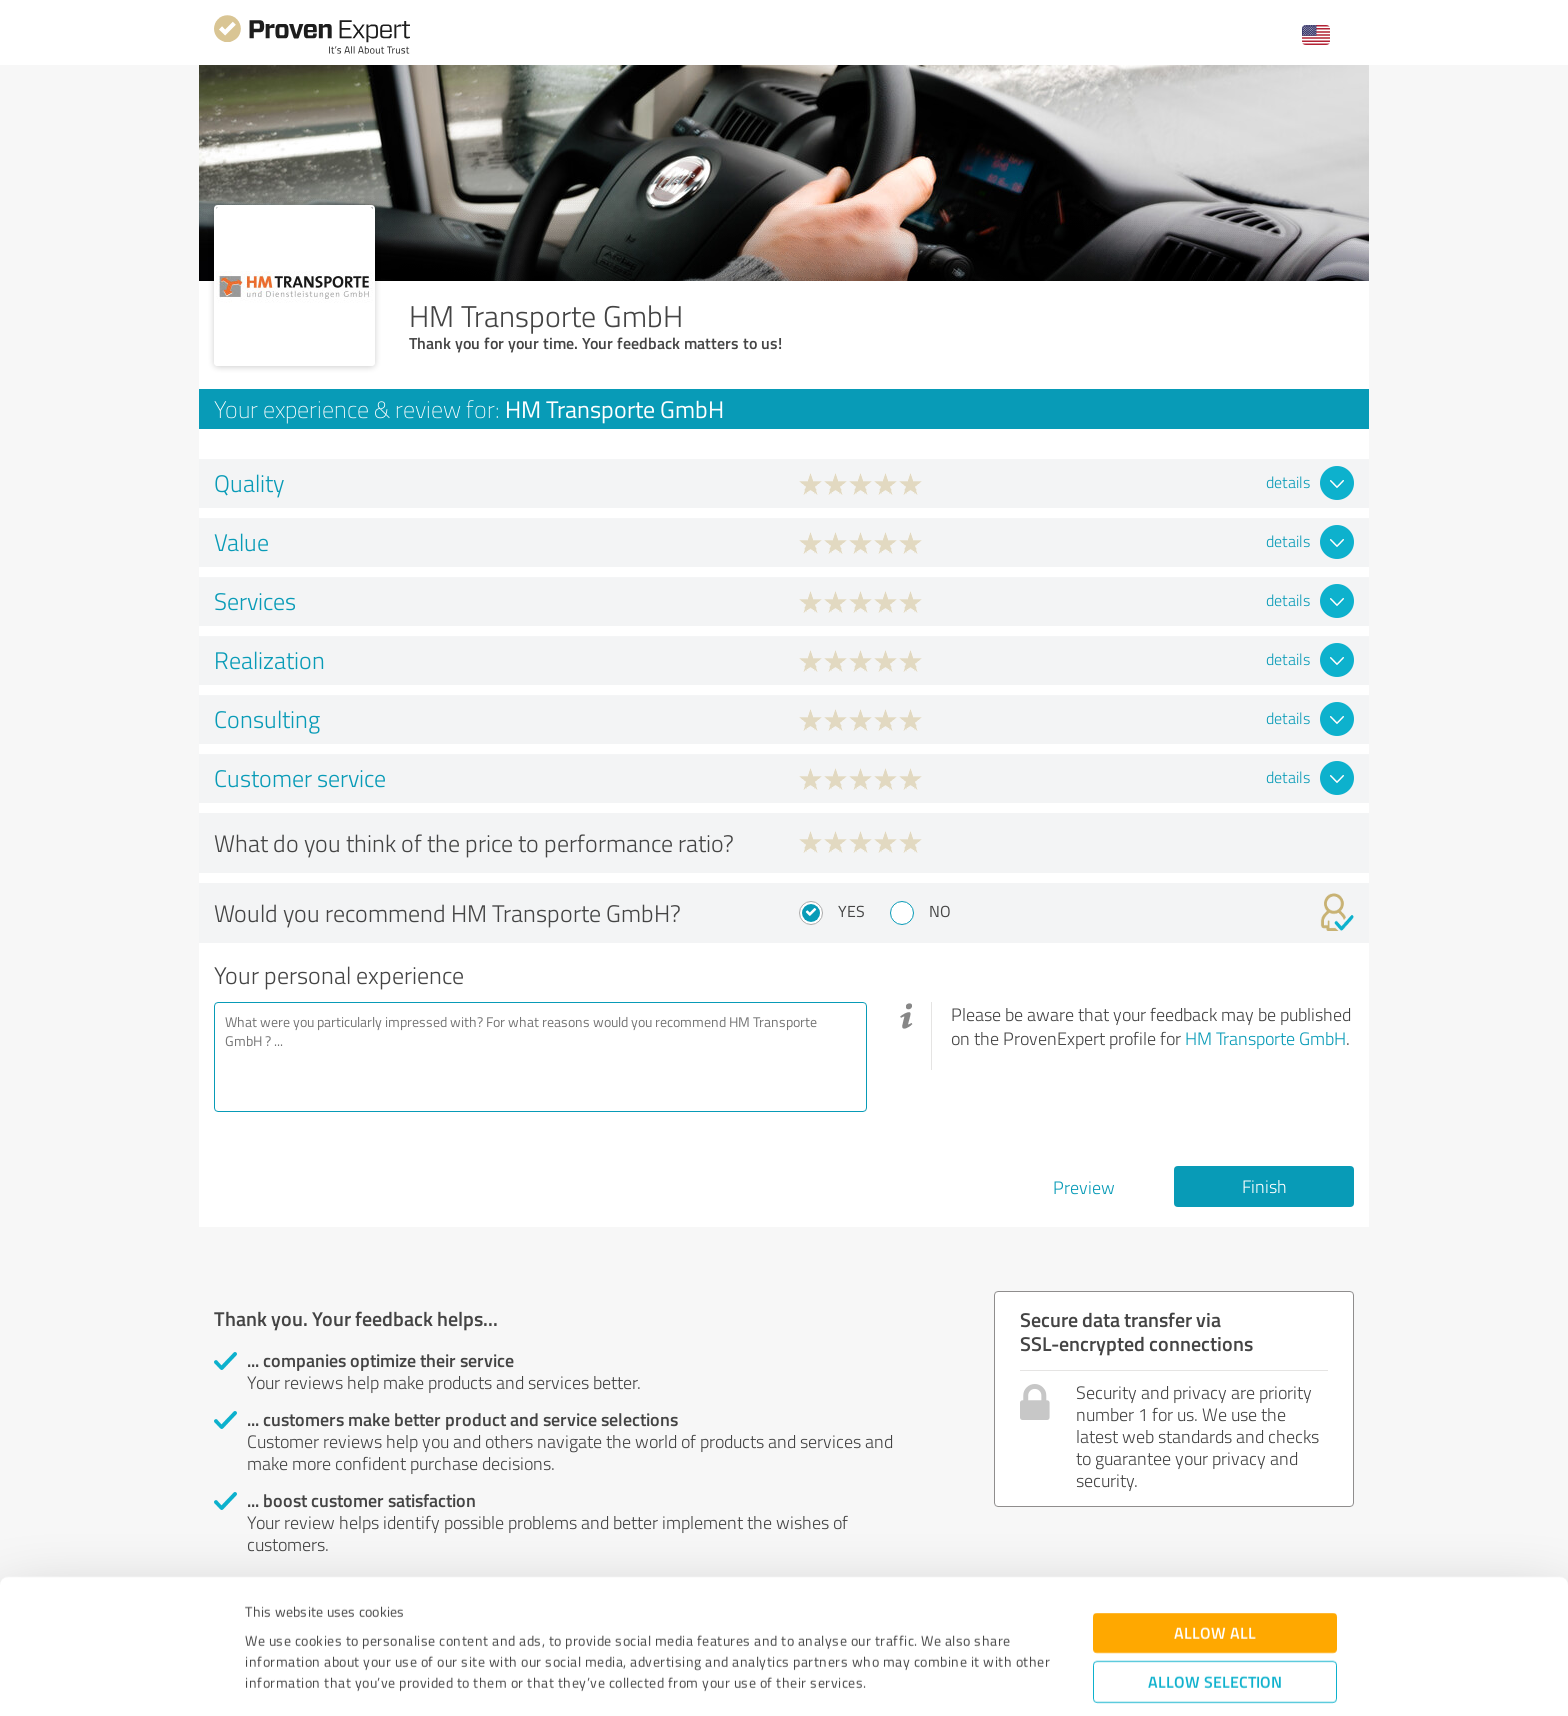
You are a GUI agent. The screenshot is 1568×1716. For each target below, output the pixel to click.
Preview (1084, 1187)
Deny (1215, 1641)
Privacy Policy (345, 1622)
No (940, 911)
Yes (851, 911)
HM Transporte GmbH (1265, 1038)
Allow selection (1215, 1579)
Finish (1264, 1186)
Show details (909, 1678)
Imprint (268, 1622)
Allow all (1215, 1530)
